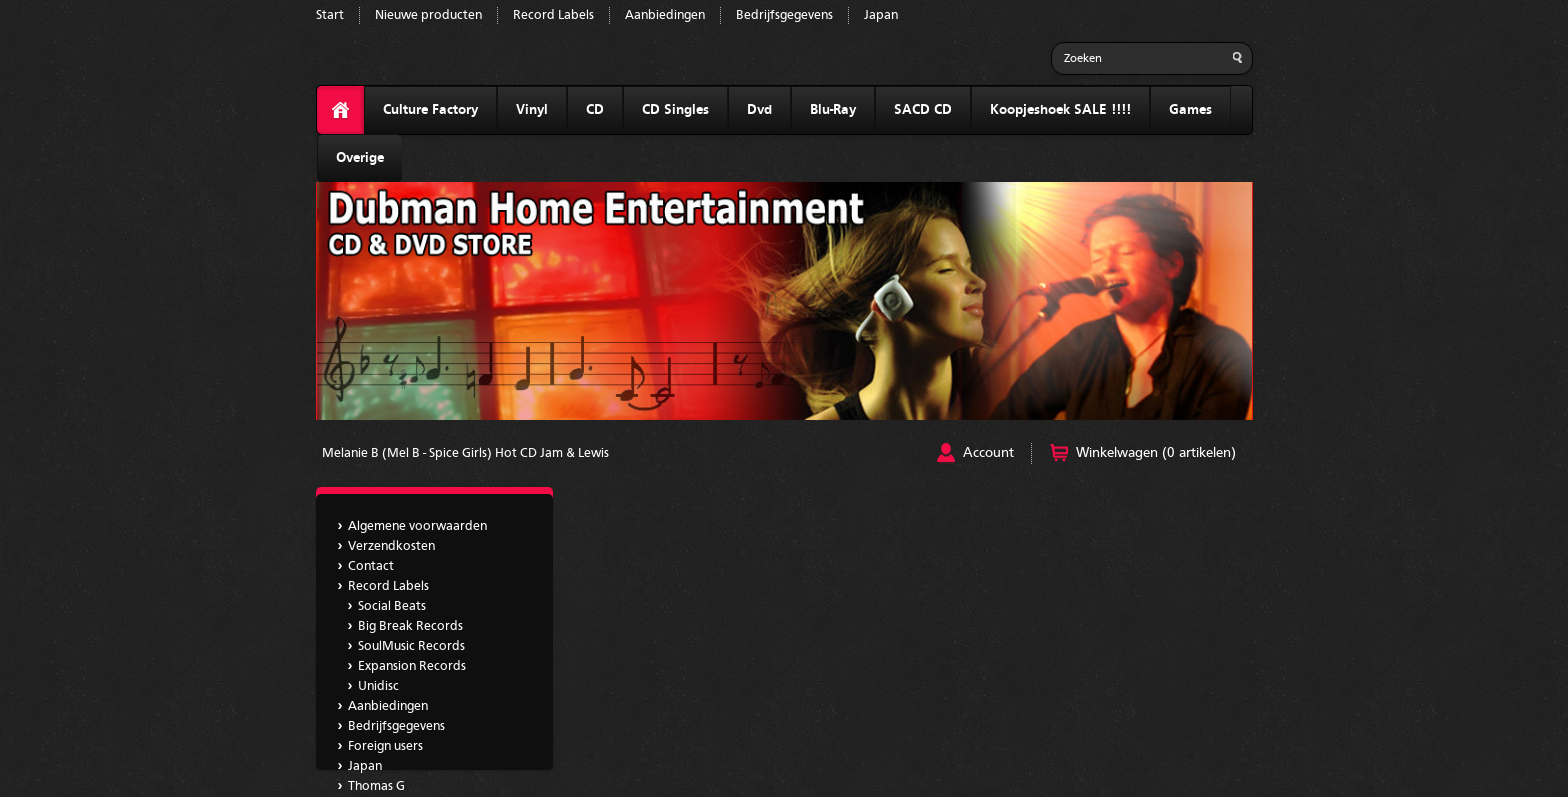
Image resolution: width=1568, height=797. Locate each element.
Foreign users (385, 746)
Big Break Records (410, 626)
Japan (881, 15)
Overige (360, 158)
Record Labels (553, 15)
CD (595, 110)
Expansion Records (412, 666)
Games (1190, 110)
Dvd (759, 110)
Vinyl (532, 110)
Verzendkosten (391, 546)
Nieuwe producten (428, 15)
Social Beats (392, 606)
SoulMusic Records (411, 646)
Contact (371, 566)
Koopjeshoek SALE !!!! (1060, 110)
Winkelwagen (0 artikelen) (1156, 453)
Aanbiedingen (665, 15)
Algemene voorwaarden (417, 526)
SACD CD (923, 110)
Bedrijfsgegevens (784, 15)
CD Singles (675, 110)
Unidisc (378, 686)
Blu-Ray (833, 110)
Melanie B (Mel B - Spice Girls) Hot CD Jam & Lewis (465, 453)
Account (988, 453)
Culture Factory (430, 110)
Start (330, 15)
